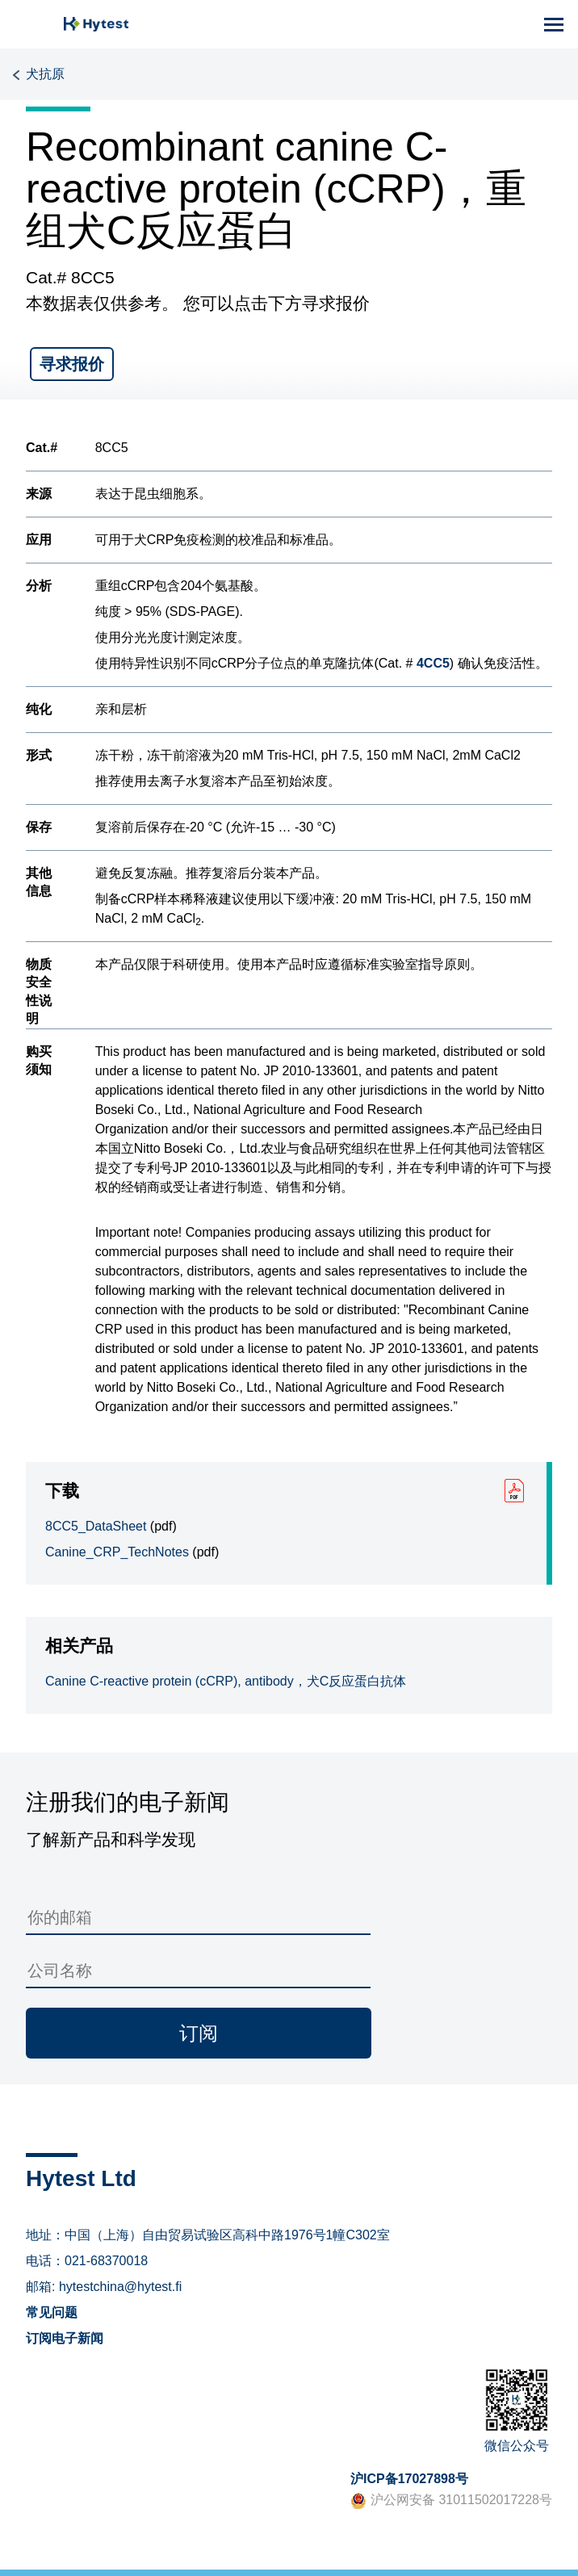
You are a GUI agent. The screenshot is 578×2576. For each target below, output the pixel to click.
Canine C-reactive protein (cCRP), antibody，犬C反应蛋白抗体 (225, 1681)
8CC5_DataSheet (95, 1526)
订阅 (198, 2033)
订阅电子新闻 (64, 2338)
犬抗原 (45, 74)
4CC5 (433, 663)
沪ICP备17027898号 (409, 2479)
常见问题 (51, 2312)
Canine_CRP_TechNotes (117, 1552)
